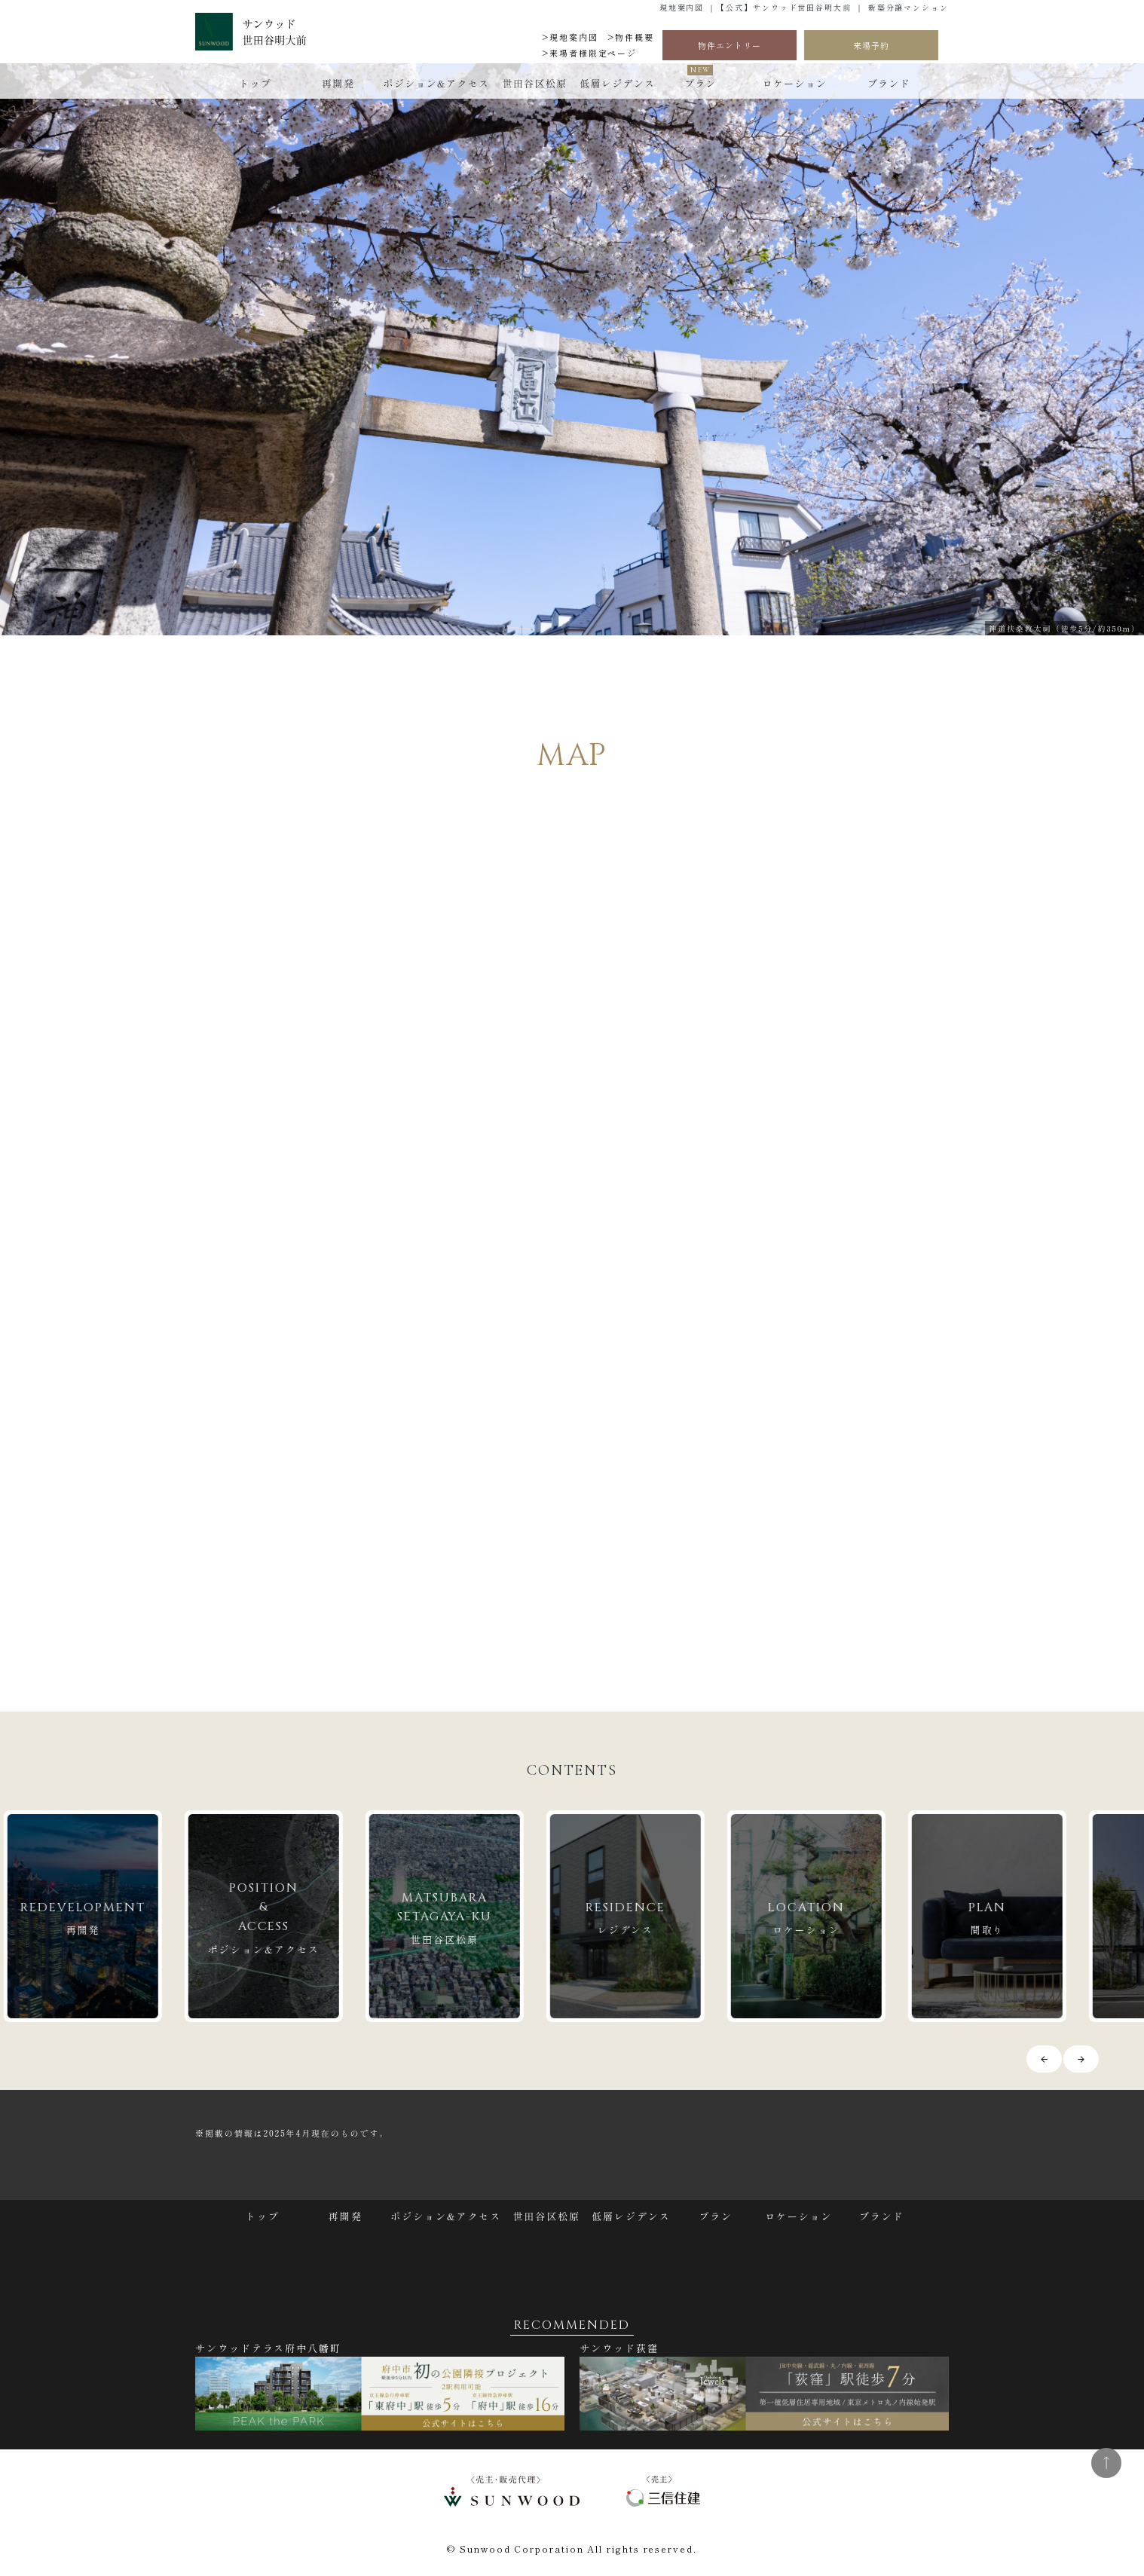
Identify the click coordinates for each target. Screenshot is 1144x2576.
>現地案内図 (570, 37)
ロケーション (794, 83)
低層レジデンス (617, 83)
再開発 (338, 83)
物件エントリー (730, 45)
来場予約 (871, 45)
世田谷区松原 (534, 83)
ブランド (888, 83)
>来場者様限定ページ (589, 53)
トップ (255, 83)
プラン (700, 83)
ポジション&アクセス (437, 83)
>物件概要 (630, 37)
